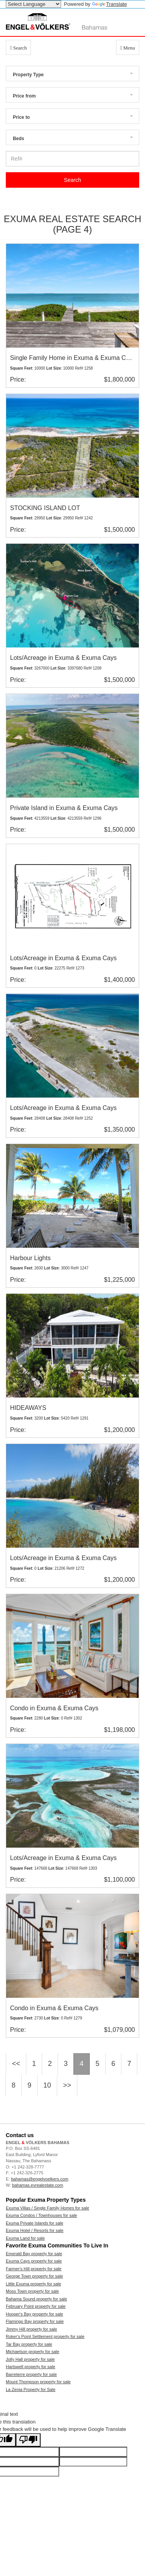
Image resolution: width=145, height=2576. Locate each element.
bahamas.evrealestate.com (37, 2185)
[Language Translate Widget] (33, 4)
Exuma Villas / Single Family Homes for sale (47, 2208)
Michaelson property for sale (32, 2351)
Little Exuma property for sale (33, 2283)
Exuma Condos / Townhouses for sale (41, 2215)
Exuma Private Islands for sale (34, 2223)
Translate (109, 4)
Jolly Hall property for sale (30, 2359)
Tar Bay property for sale (29, 2344)
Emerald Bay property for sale (34, 2253)
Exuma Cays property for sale (34, 2261)
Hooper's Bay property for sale (34, 2314)
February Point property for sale (36, 2306)
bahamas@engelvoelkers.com (39, 2179)
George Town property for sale (34, 2276)
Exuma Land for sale (25, 2238)
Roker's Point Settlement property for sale (45, 2336)
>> (67, 2085)
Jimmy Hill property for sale (31, 2329)
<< (16, 2063)
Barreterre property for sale (31, 2374)
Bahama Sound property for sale (36, 2299)
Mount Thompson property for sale (38, 2381)
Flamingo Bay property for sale (35, 2321)
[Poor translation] (28, 2440)
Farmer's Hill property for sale (33, 2268)
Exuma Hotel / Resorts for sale (34, 2230)
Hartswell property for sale (30, 2366)
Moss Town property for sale (32, 2291)
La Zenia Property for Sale (30, 2389)
